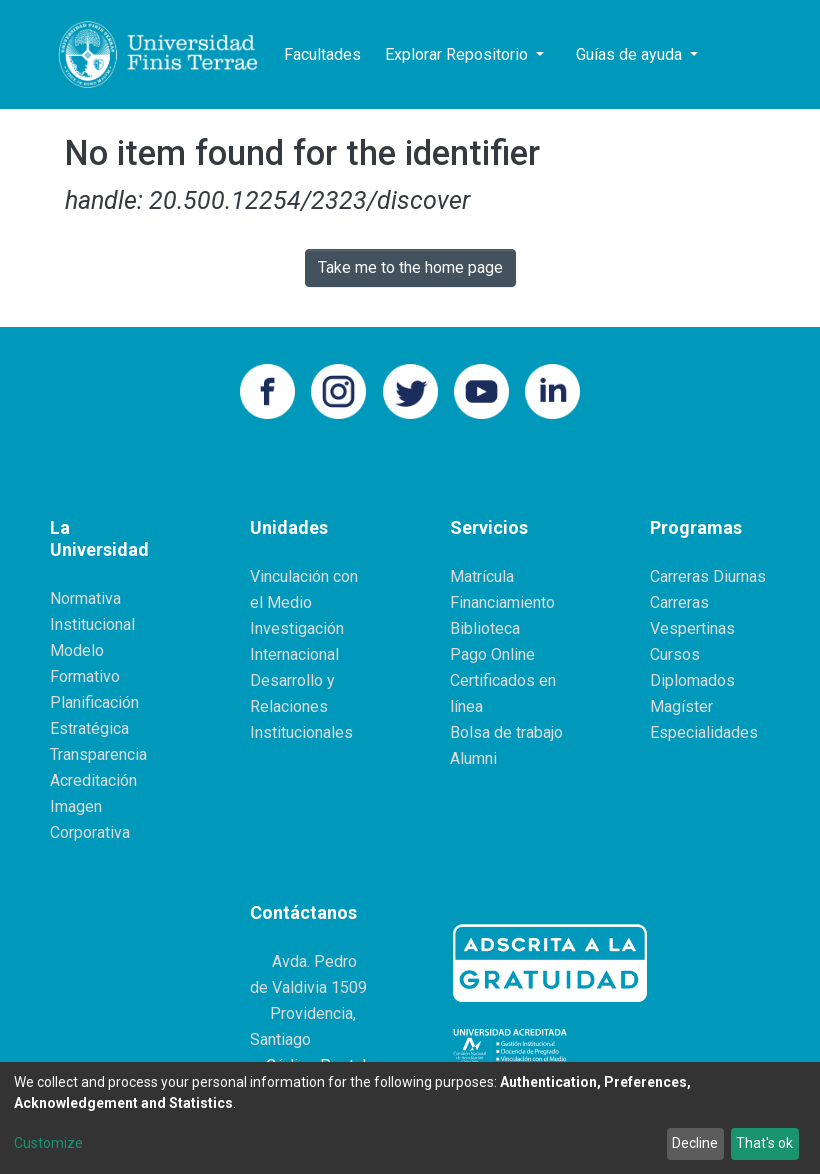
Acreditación (93, 780)
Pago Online (492, 654)
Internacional (294, 654)
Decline (695, 1143)
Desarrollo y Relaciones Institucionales (301, 706)
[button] (757, 55)
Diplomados (692, 680)
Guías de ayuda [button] (631, 54)
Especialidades (704, 732)
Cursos (675, 654)
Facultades (322, 54)
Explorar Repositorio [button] (458, 54)
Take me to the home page (410, 267)
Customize (48, 1143)
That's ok (764, 1143)
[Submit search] (727, 55)
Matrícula (482, 576)
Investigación (297, 628)
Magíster (681, 706)
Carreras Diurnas (708, 576)
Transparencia (98, 754)
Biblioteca (485, 628)
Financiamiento (502, 602)
